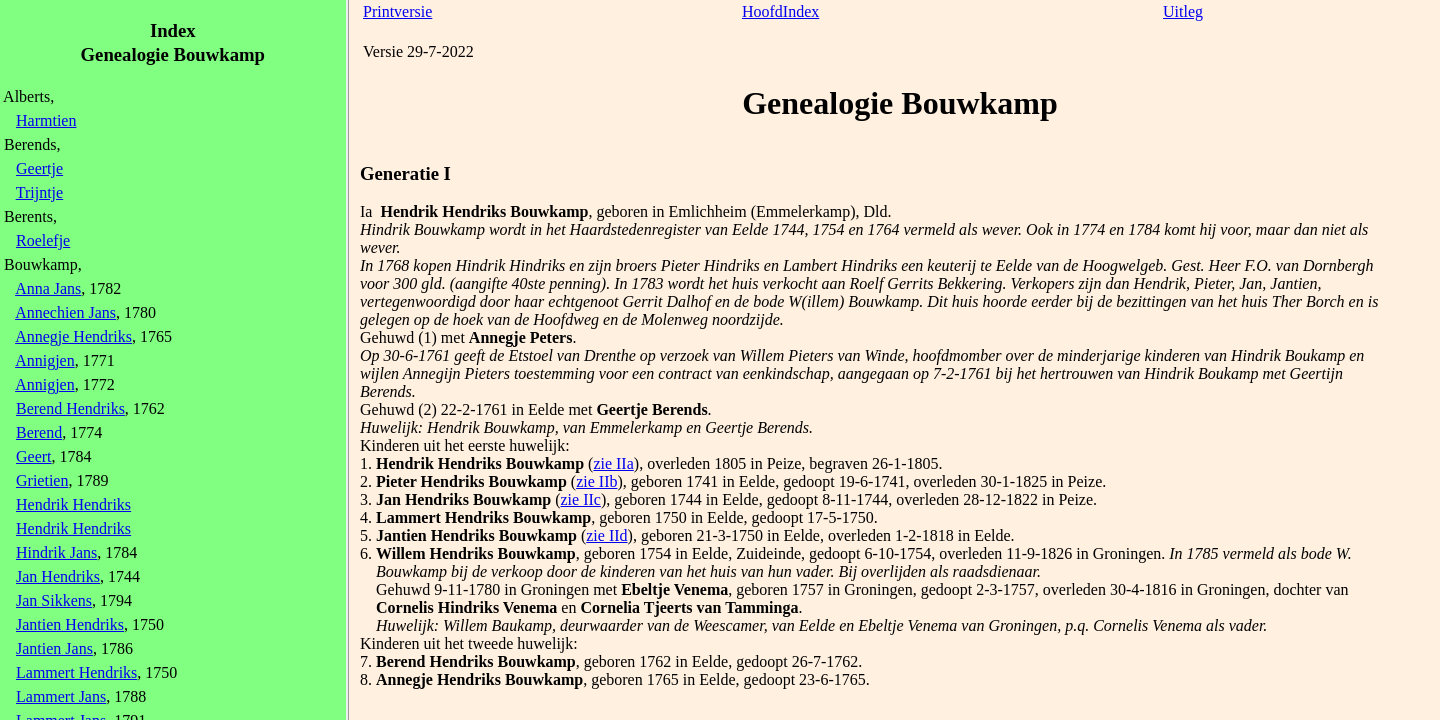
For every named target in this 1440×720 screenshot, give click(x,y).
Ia (366, 211)
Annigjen (45, 360)
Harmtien (46, 120)
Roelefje (43, 240)
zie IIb (596, 481)
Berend (39, 432)
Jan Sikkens (54, 600)
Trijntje (39, 192)
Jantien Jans (54, 648)
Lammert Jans (61, 696)
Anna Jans (48, 288)
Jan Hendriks (58, 576)
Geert (34, 456)
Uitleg (1183, 11)
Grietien (42, 480)
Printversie (397, 11)
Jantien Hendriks (70, 624)
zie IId (606, 535)
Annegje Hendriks (73, 336)
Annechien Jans (65, 312)
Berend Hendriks (70, 408)
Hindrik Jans (56, 552)
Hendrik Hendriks (73, 504)
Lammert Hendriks (76, 672)
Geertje (39, 168)
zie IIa (613, 463)
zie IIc (581, 499)
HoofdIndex (780, 11)
